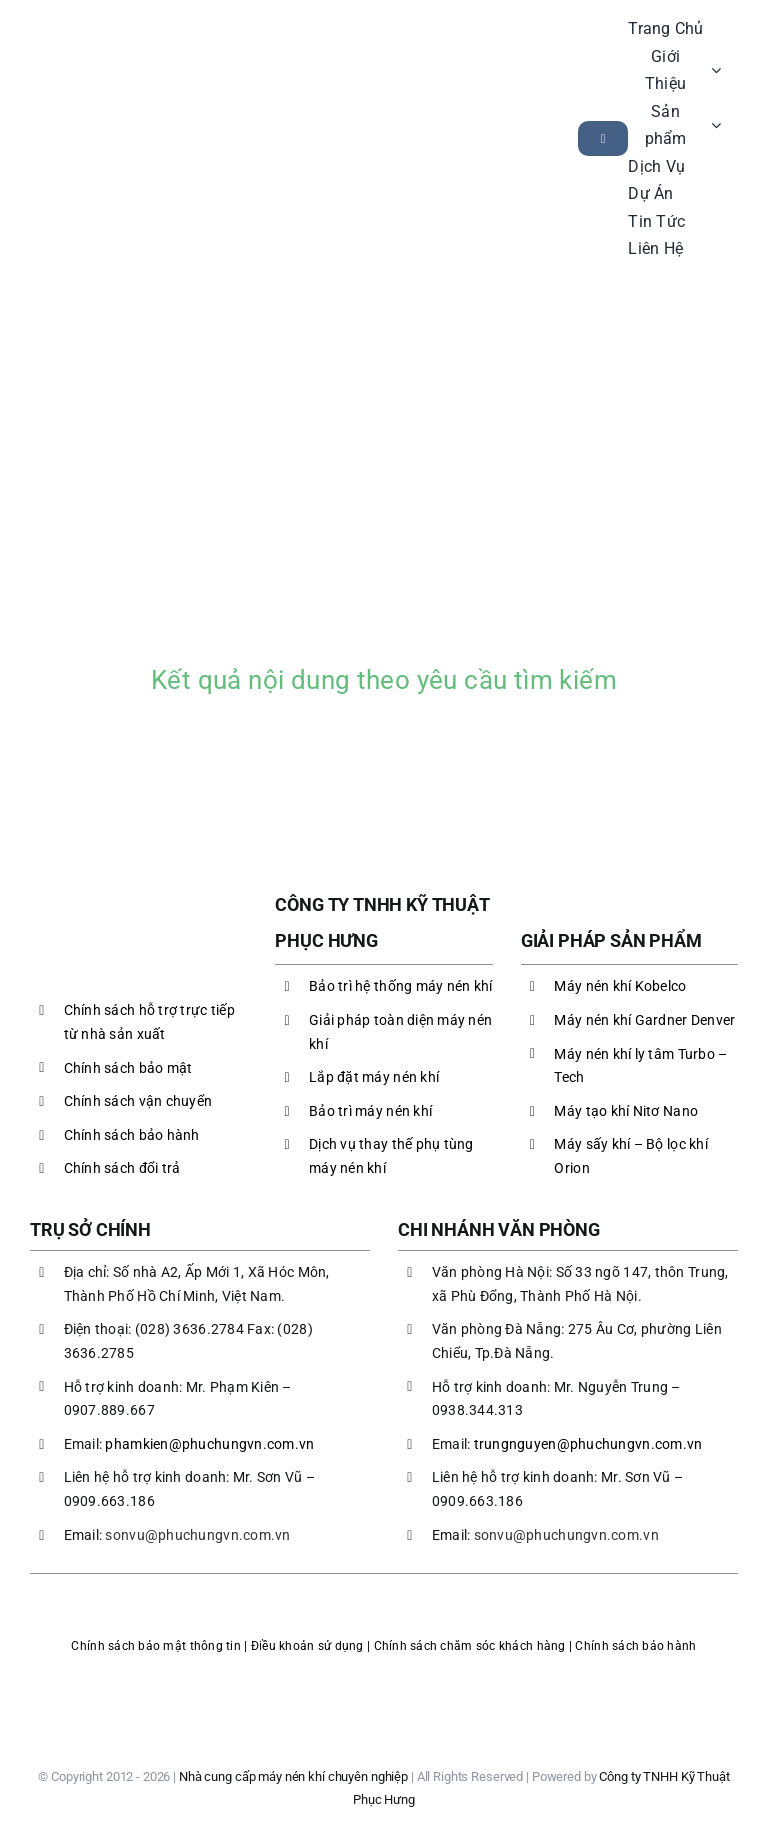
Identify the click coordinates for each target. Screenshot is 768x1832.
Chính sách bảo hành (132, 1135)
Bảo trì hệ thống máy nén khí (401, 986)
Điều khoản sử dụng (307, 1646)
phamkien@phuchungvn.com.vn (209, 1444)
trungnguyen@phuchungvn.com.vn (588, 1444)
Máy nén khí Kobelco (620, 986)
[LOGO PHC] (117, 114)
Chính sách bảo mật (128, 1068)
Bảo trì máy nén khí (370, 1111)
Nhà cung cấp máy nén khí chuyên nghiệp (293, 1776)
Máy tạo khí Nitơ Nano (626, 1111)
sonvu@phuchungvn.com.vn (197, 1535)
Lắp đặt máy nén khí (374, 1077)
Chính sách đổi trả (122, 1168)
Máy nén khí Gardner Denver (644, 1020)
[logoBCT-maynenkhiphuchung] (384, 1676)
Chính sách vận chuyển (138, 1101)
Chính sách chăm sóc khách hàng (470, 1646)
